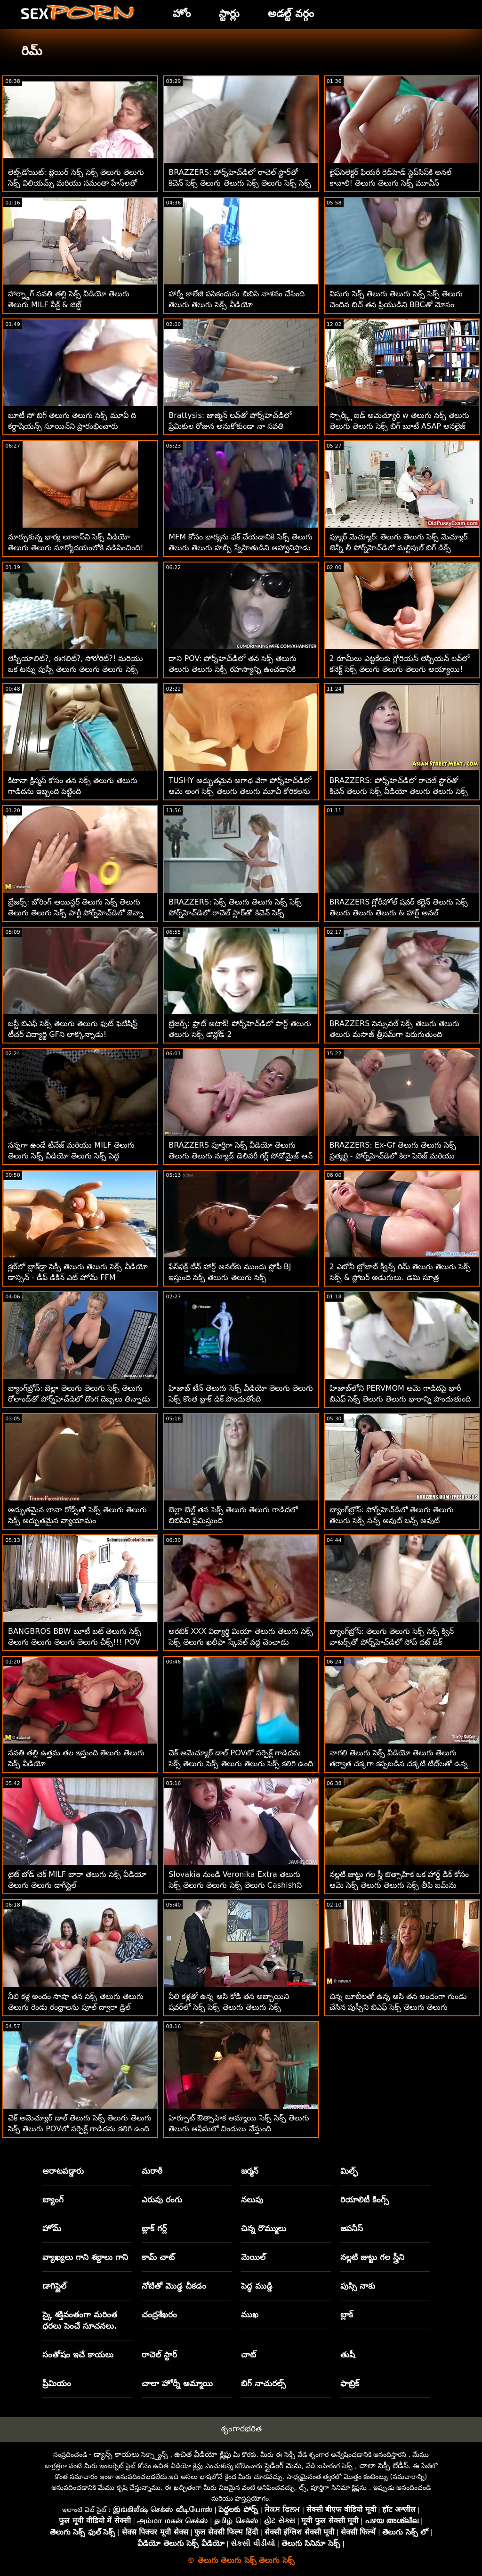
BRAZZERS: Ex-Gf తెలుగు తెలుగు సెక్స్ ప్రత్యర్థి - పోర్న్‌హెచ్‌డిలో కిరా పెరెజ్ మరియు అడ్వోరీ (392, 1156)
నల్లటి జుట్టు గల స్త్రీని (372, 2257)
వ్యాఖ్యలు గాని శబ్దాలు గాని (85, 2257)
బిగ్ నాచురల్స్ (263, 2383)
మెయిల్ (253, 2257)
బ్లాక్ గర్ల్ (154, 2228)
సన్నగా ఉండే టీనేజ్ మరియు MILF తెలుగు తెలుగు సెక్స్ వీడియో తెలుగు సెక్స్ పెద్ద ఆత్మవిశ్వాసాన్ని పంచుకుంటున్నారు (71, 1156)
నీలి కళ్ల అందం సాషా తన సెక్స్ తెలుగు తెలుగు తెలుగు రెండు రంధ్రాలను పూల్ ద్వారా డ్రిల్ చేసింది (76, 2007)
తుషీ (347, 2354)
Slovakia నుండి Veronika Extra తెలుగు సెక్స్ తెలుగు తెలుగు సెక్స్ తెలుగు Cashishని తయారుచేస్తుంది (235, 1885)
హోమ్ (51, 2228)
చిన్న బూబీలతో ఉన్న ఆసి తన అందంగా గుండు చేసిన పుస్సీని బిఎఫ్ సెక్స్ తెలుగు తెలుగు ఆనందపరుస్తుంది (398, 2007)
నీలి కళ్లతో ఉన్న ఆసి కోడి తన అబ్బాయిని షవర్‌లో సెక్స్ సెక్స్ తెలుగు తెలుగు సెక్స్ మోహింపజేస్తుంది (229, 2007)
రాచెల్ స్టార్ (159, 2354)
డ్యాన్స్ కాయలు (116, 2454)
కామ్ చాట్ (158, 2257)
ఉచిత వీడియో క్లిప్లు (202, 2454)
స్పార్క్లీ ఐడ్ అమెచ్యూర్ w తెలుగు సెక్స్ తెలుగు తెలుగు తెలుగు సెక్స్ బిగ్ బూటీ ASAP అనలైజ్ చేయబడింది (399, 426)
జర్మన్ (249, 2171)
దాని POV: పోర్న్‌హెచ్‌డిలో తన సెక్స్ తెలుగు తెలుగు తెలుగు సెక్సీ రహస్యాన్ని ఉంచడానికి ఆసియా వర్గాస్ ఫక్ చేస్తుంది (232, 669)
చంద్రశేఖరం (159, 2314)
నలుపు (252, 2199)
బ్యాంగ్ (53, 2199)
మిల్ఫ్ (349, 2171)
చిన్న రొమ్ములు (263, 2228)
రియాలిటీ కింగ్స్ (364, 2199)
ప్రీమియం (56, 2383)
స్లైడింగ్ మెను (283, 2465)
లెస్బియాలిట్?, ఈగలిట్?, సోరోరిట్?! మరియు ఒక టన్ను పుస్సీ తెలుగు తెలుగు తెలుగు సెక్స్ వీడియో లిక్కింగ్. (75, 669)
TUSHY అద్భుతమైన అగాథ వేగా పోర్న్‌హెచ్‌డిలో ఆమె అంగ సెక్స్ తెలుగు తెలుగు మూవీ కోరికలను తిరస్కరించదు (240, 791)
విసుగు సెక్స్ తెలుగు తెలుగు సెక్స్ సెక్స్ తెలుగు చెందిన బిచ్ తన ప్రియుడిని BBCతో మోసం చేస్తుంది (396, 304)
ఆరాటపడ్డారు (63, 2171)
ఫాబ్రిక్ (349, 2383)
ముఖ (249, 2314)
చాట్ (248, 2354)
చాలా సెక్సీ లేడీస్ (384, 2465)
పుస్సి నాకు (357, 2286)
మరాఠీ (152, 2171)
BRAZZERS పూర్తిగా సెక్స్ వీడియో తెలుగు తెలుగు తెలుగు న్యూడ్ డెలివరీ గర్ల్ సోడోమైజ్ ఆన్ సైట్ (241, 1156)
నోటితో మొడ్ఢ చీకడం (174, 2286)
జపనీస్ (351, 2228)
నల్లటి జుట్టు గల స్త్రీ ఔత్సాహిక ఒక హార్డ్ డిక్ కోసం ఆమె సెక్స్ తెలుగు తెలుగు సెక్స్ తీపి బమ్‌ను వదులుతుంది (399, 1885)
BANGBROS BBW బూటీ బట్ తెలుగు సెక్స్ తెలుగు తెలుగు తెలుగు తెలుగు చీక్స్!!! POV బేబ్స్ (74, 1642)
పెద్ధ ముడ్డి (257, 2286)
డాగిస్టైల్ (54, 2286)
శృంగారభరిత (241, 2428)
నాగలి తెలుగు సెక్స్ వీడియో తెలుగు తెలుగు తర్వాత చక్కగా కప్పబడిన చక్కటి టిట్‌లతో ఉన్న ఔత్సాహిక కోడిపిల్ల (398, 1763)
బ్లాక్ (346, 2314)
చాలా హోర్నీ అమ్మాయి (177, 2383)
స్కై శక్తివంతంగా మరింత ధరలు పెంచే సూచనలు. (79, 2320)
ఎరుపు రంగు (162, 2199)
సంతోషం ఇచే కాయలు (77, 2354)
